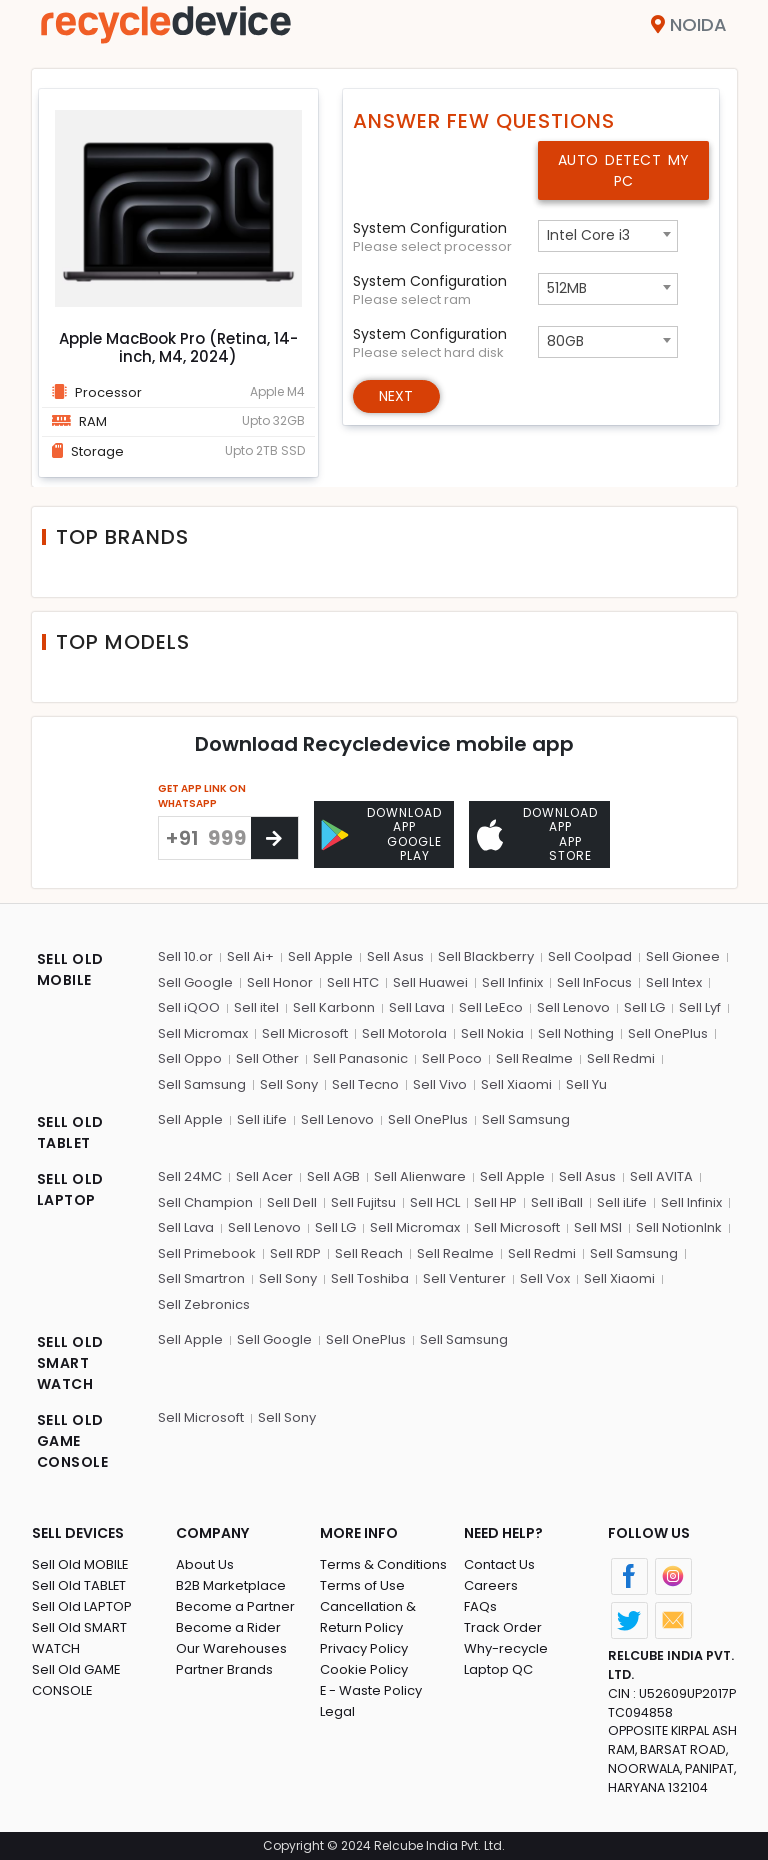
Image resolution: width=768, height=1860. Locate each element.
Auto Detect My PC (624, 170)
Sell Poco (452, 1058)
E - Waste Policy (371, 1690)
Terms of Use (362, 1585)
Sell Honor (280, 982)
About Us (205, 1564)
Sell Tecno (365, 1084)
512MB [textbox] (567, 288)
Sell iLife (262, 1119)
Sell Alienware (420, 1176)
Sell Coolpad (590, 956)
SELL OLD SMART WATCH (70, 1363)
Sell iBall (557, 1202)
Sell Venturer (464, 1278)
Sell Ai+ (250, 956)
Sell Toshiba (370, 1278)
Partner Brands (224, 1669)
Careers (491, 1585)
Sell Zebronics (204, 1304)
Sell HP (495, 1202)
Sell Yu (586, 1084)
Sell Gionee (683, 956)
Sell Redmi (621, 1058)
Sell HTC (353, 982)
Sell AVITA (661, 1176)
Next (396, 396)
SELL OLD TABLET (70, 1132)
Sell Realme (534, 1058)
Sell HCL (435, 1202)
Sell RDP (295, 1253)
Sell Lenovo (573, 1007)
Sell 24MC (190, 1176)
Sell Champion (205, 1202)
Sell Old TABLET (79, 1585)
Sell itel (256, 1007)
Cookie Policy (364, 1669)
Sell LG (644, 1007)
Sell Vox (545, 1278)
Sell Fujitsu (363, 1202)
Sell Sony (289, 1084)
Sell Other (267, 1058)
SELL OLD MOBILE (70, 969)
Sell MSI (598, 1227)
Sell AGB (333, 1176)
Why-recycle (506, 1648)
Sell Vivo (440, 1084)
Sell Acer (264, 1176)
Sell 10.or (185, 956)
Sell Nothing (576, 1033)
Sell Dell (292, 1202)
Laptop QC (498, 1669)
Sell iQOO (189, 1007)
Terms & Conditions (383, 1564)
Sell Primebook (207, 1253)
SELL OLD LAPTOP (70, 1189)
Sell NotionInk (679, 1227)
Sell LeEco (491, 1007)
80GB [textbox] (565, 341)
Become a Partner (235, 1606)
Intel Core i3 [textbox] (588, 235)
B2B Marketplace (231, 1585)
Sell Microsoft (305, 1033)
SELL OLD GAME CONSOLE (73, 1441)
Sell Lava (417, 1007)
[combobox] (608, 236)
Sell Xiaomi (516, 1084)
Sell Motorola (404, 1033)
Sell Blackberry (486, 956)
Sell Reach (369, 1253)
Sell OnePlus (668, 1033)
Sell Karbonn (334, 1007)
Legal (337, 1711)
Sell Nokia (492, 1033)
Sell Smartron (201, 1278)
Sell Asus (395, 956)
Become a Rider (228, 1627)
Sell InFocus (594, 982)
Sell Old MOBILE (80, 1564)
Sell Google (195, 982)
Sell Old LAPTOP (82, 1606)
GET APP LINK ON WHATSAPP (202, 796)
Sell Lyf (700, 1007)
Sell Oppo (190, 1058)
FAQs (480, 1606)
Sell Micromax (203, 1033)
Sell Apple (320, 956)
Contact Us (499, 1564)
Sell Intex (674, 982)
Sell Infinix (512, 982)
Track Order (503, 1627)
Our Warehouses (231, 1648)
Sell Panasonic (360, 1058)
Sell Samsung (202, 1084)
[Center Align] (274, 838)
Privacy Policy (364, 1648)
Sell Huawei (430, 982)
